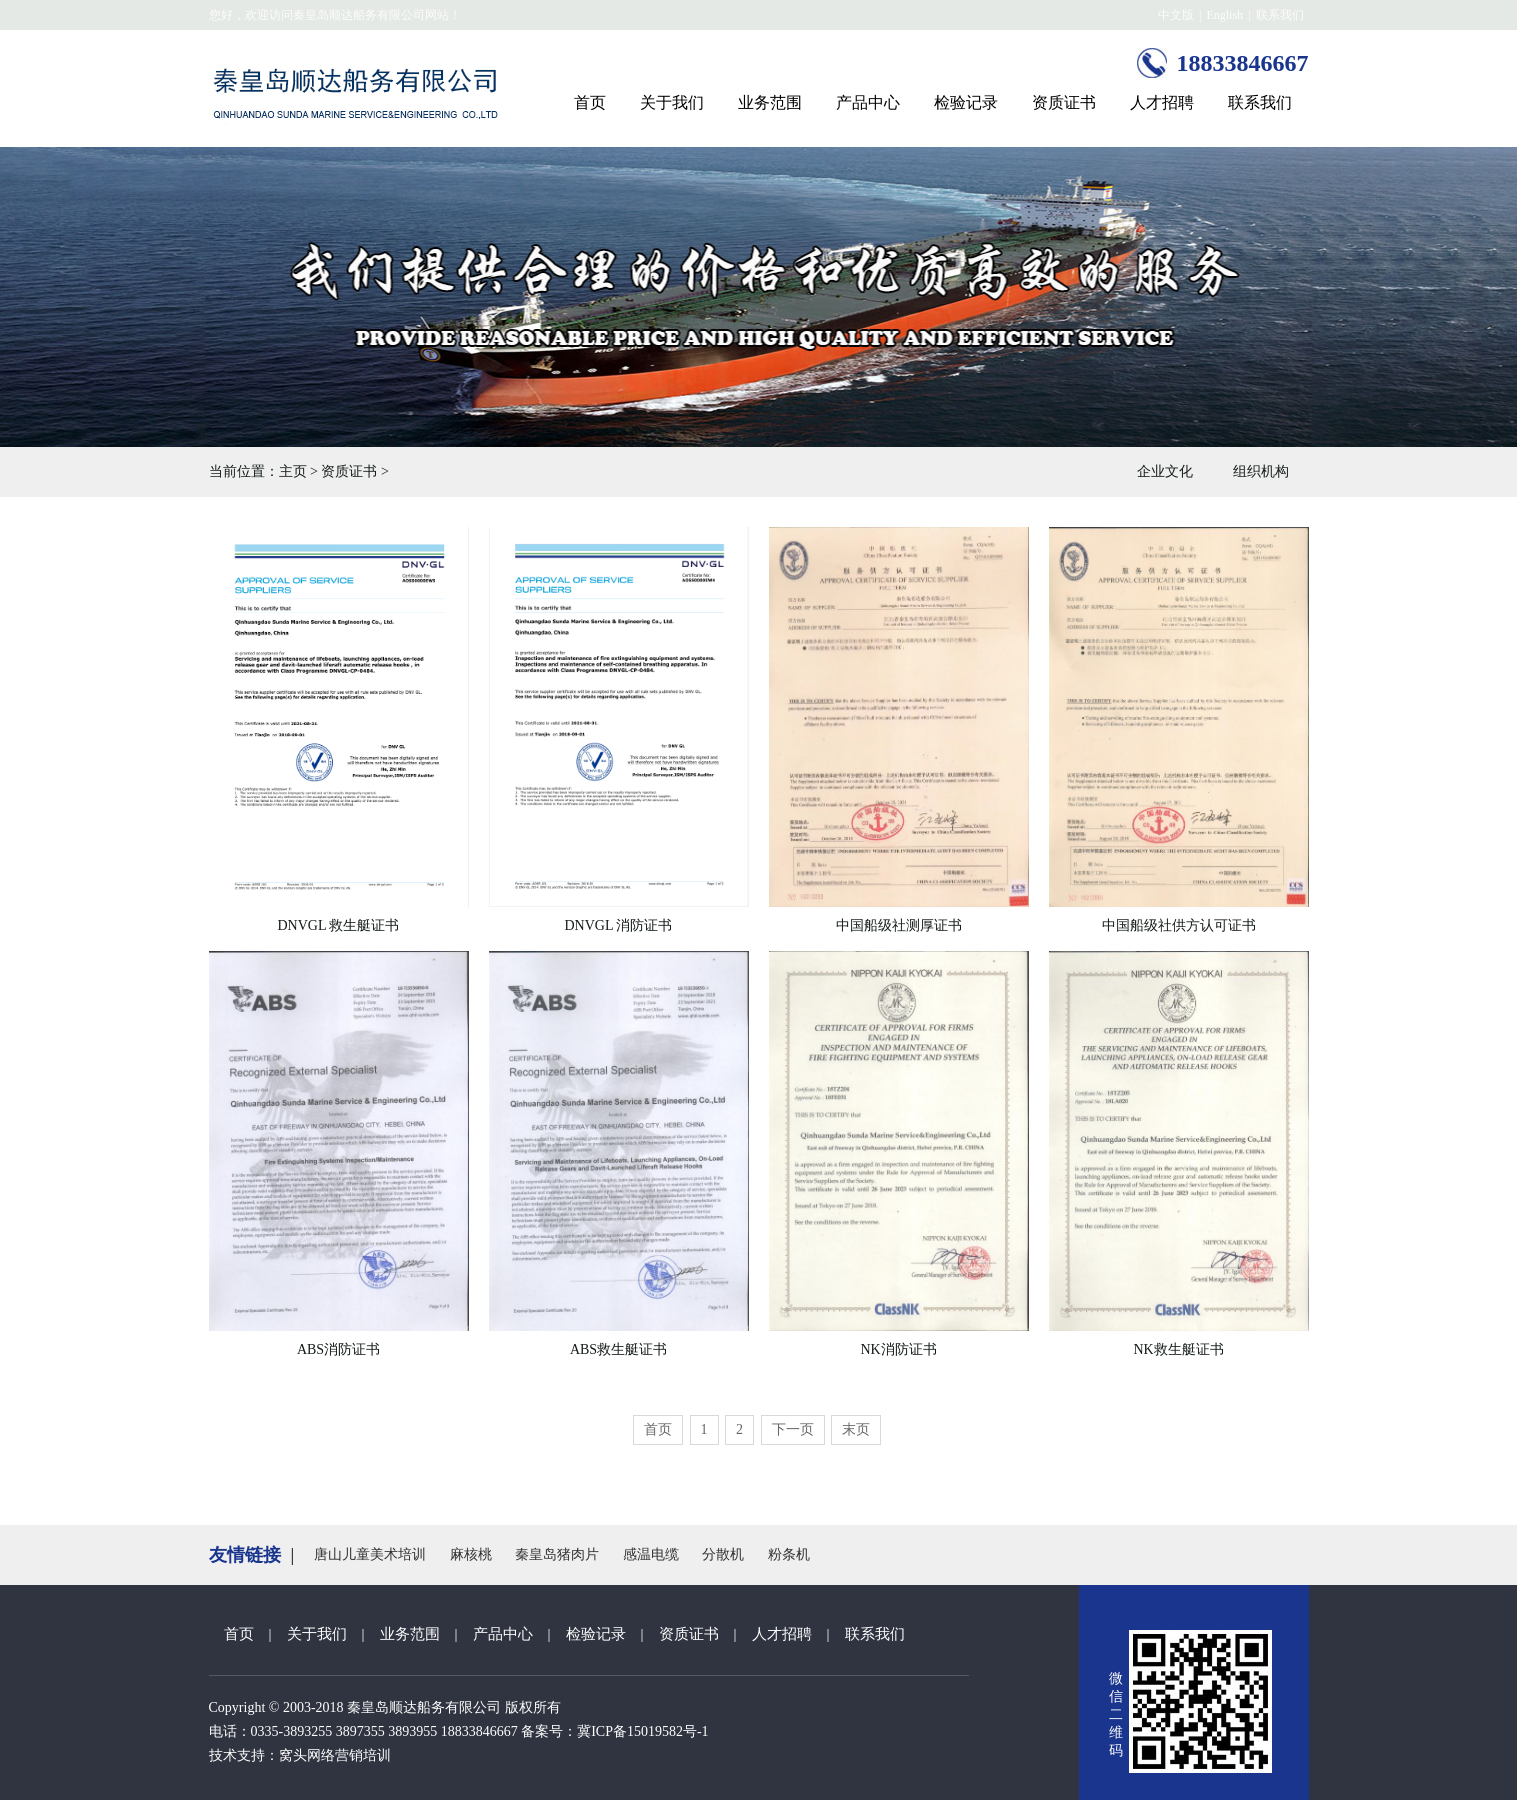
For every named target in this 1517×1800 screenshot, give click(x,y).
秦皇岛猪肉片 (557, 1554)
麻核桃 (471, 1554)
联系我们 (1280, 15)
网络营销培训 (349, 1755)
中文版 (1176, 15)
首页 (590, 102)
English (1224, 15)
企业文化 (1165, 471)
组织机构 (1261, 471)
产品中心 (868, 102)
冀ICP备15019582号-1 (642, 1731)
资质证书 (1064, 102)
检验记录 (966, 102)
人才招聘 (1162, 102)
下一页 (793, 1429)
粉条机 (789, 1554)
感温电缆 (651, 1554)
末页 (856, 1429)
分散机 (723, 1554)
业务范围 (770, 102)
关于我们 (672, 102)
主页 (293, 471)
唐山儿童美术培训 (370, 1554)
